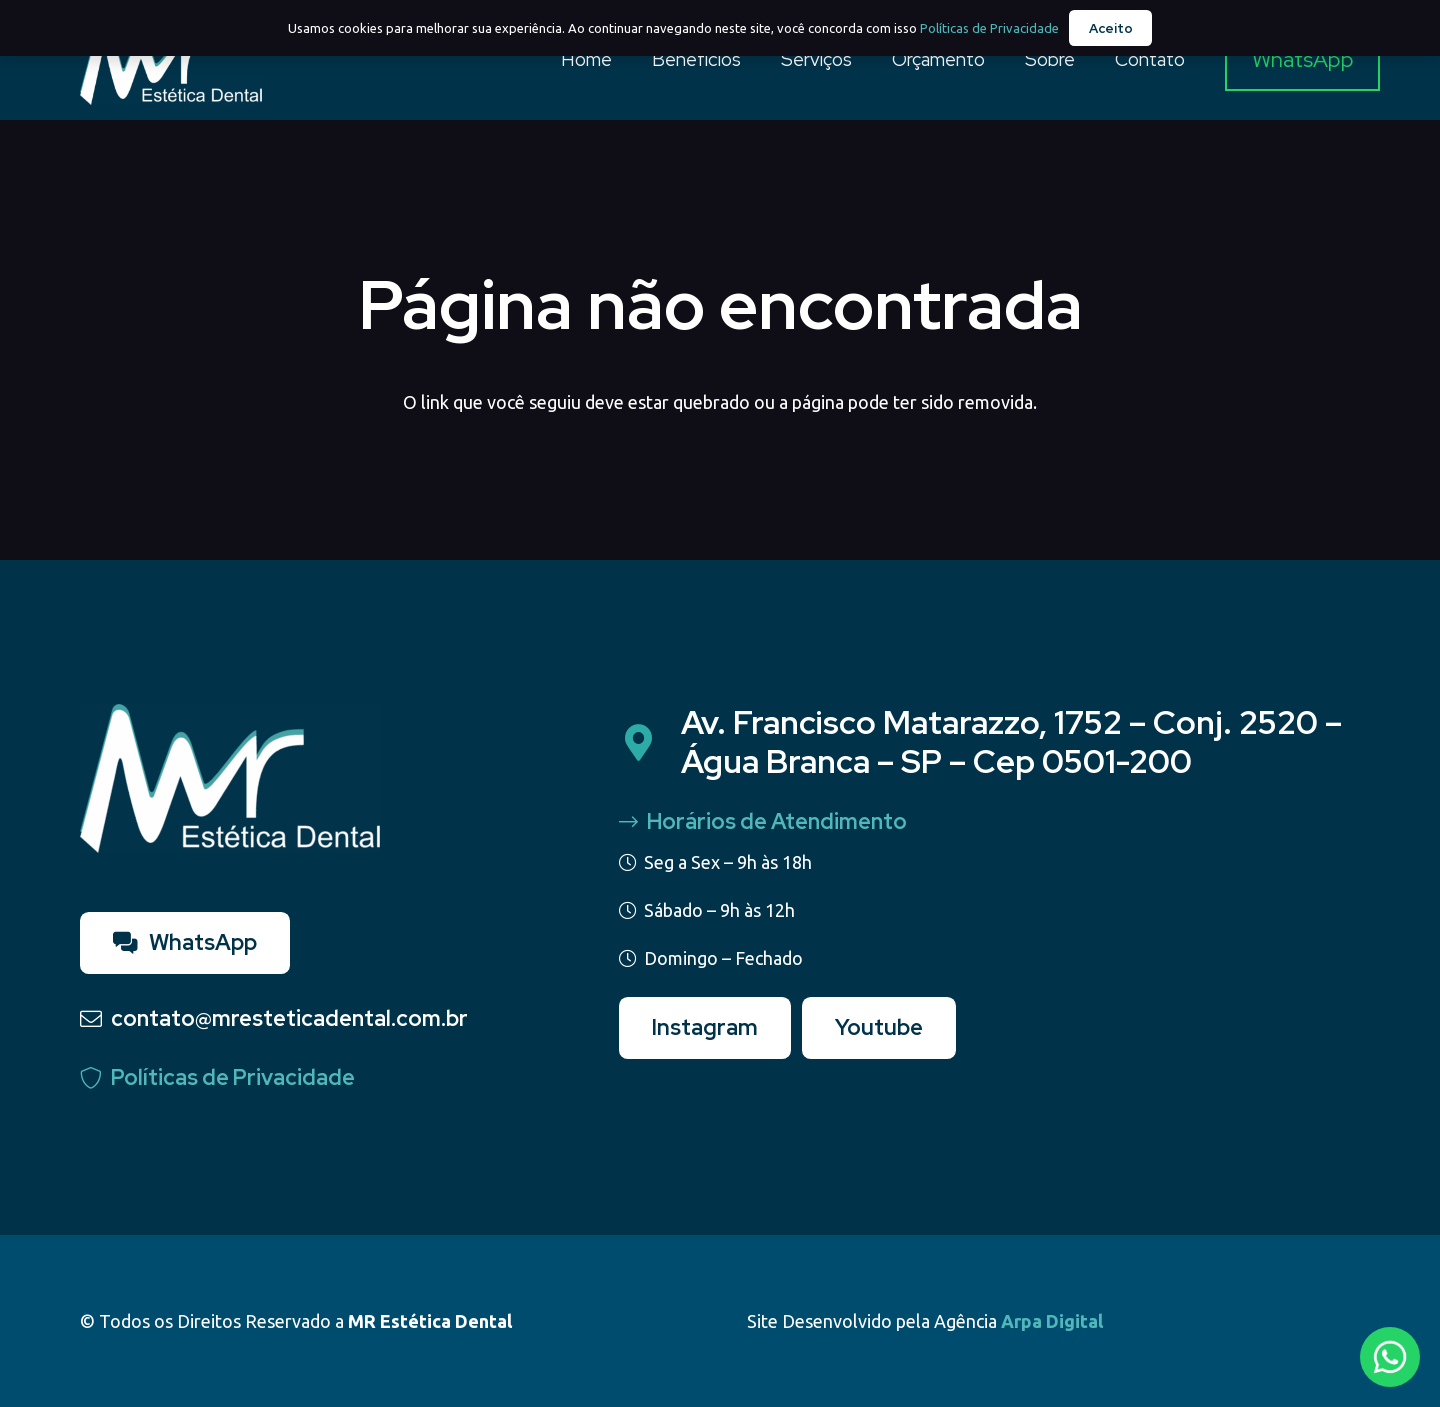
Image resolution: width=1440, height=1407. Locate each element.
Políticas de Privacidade (989, 28)
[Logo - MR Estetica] (171, 60)
